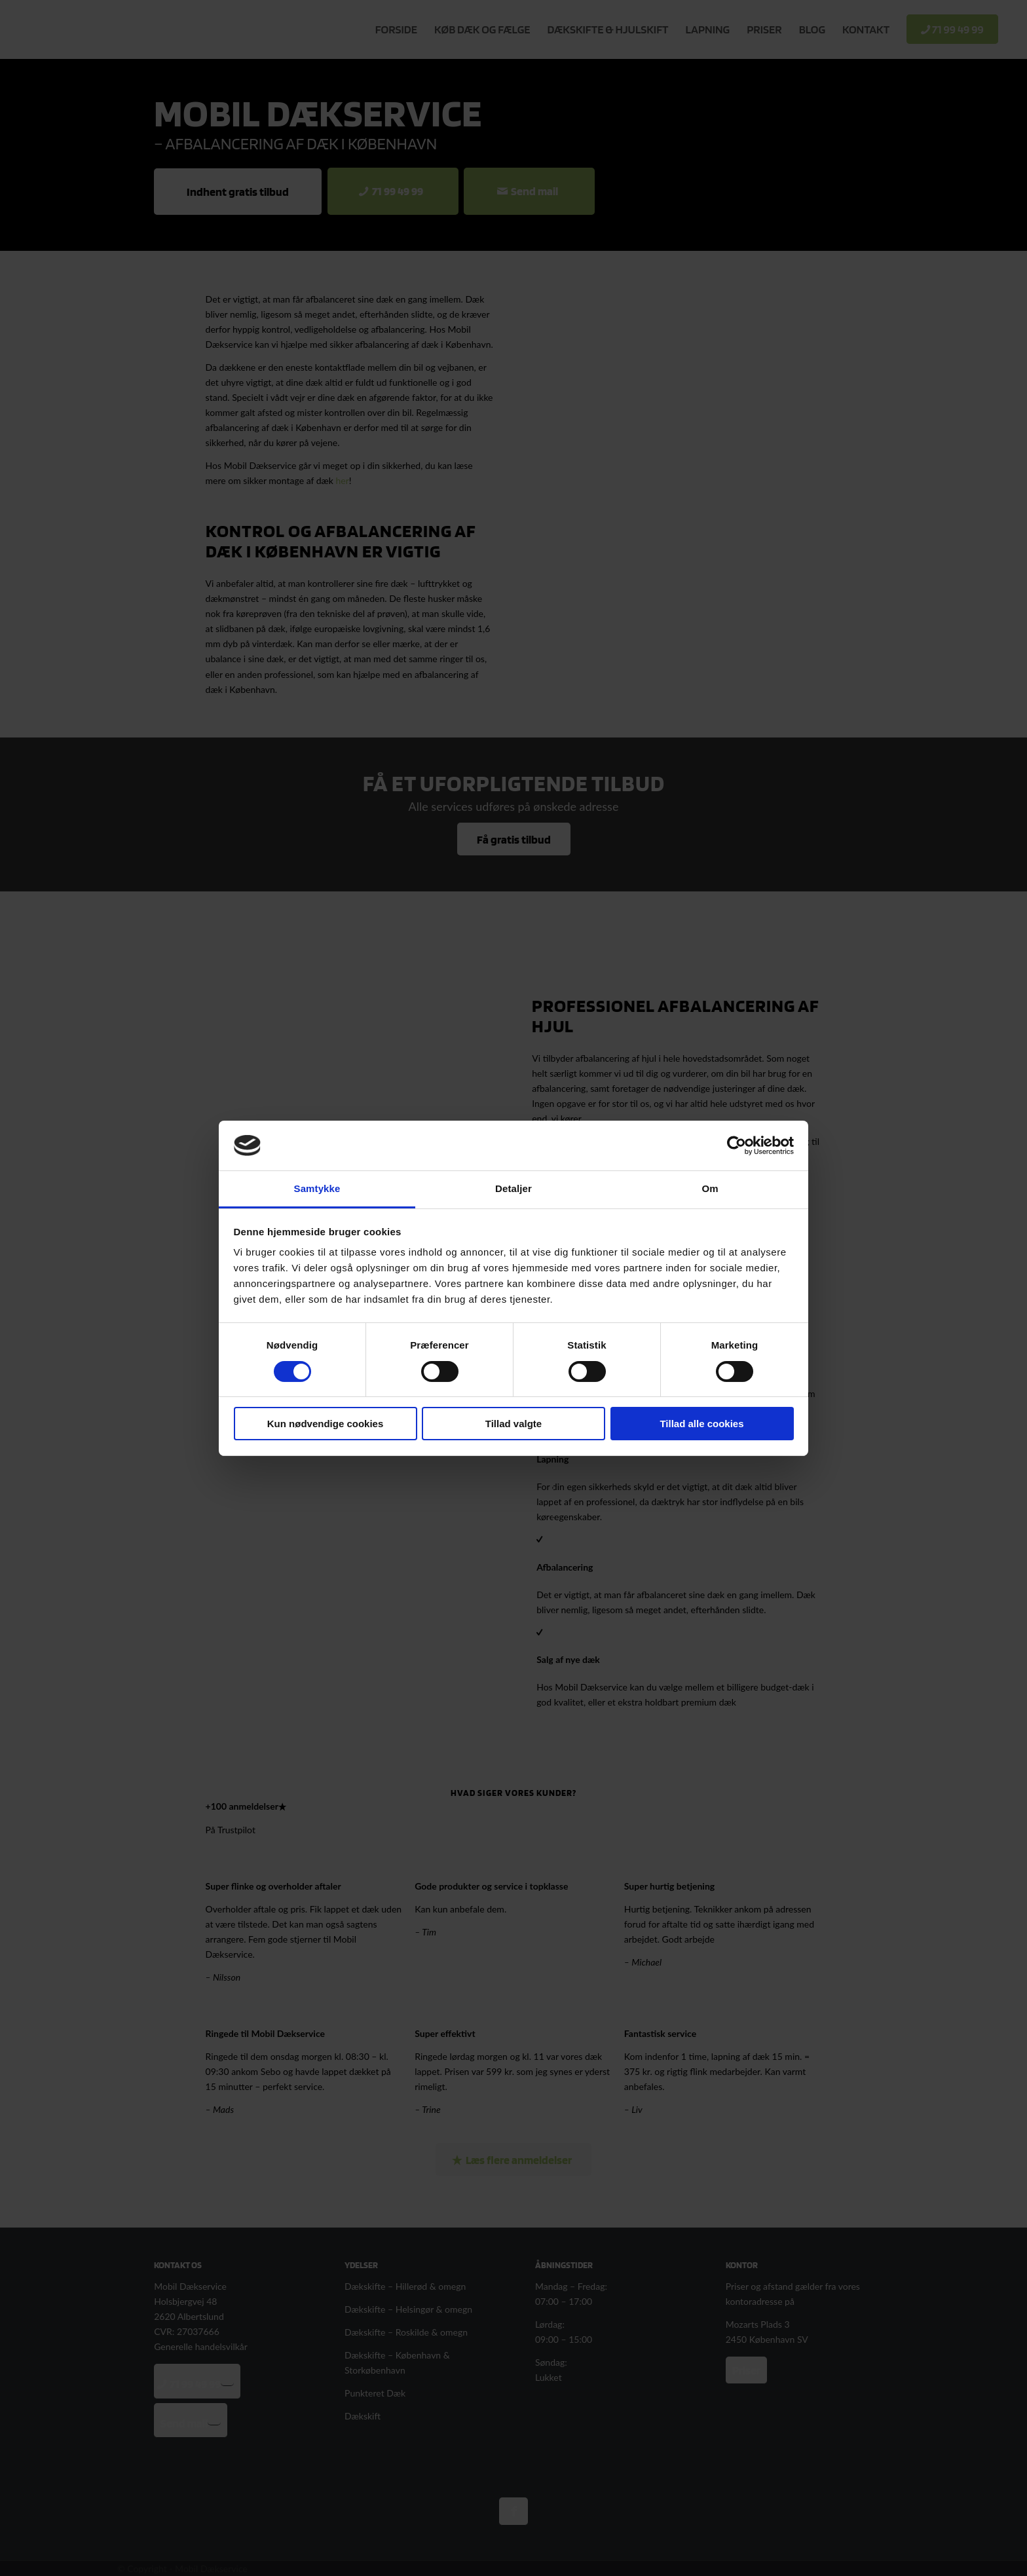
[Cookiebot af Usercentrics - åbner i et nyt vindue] (736, 1145)
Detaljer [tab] (513, 1188)
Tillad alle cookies (701, 1423)
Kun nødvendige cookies (325, 1423)
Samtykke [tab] (317, 1188)
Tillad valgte (513, 1423)
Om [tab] (709, 1188)
